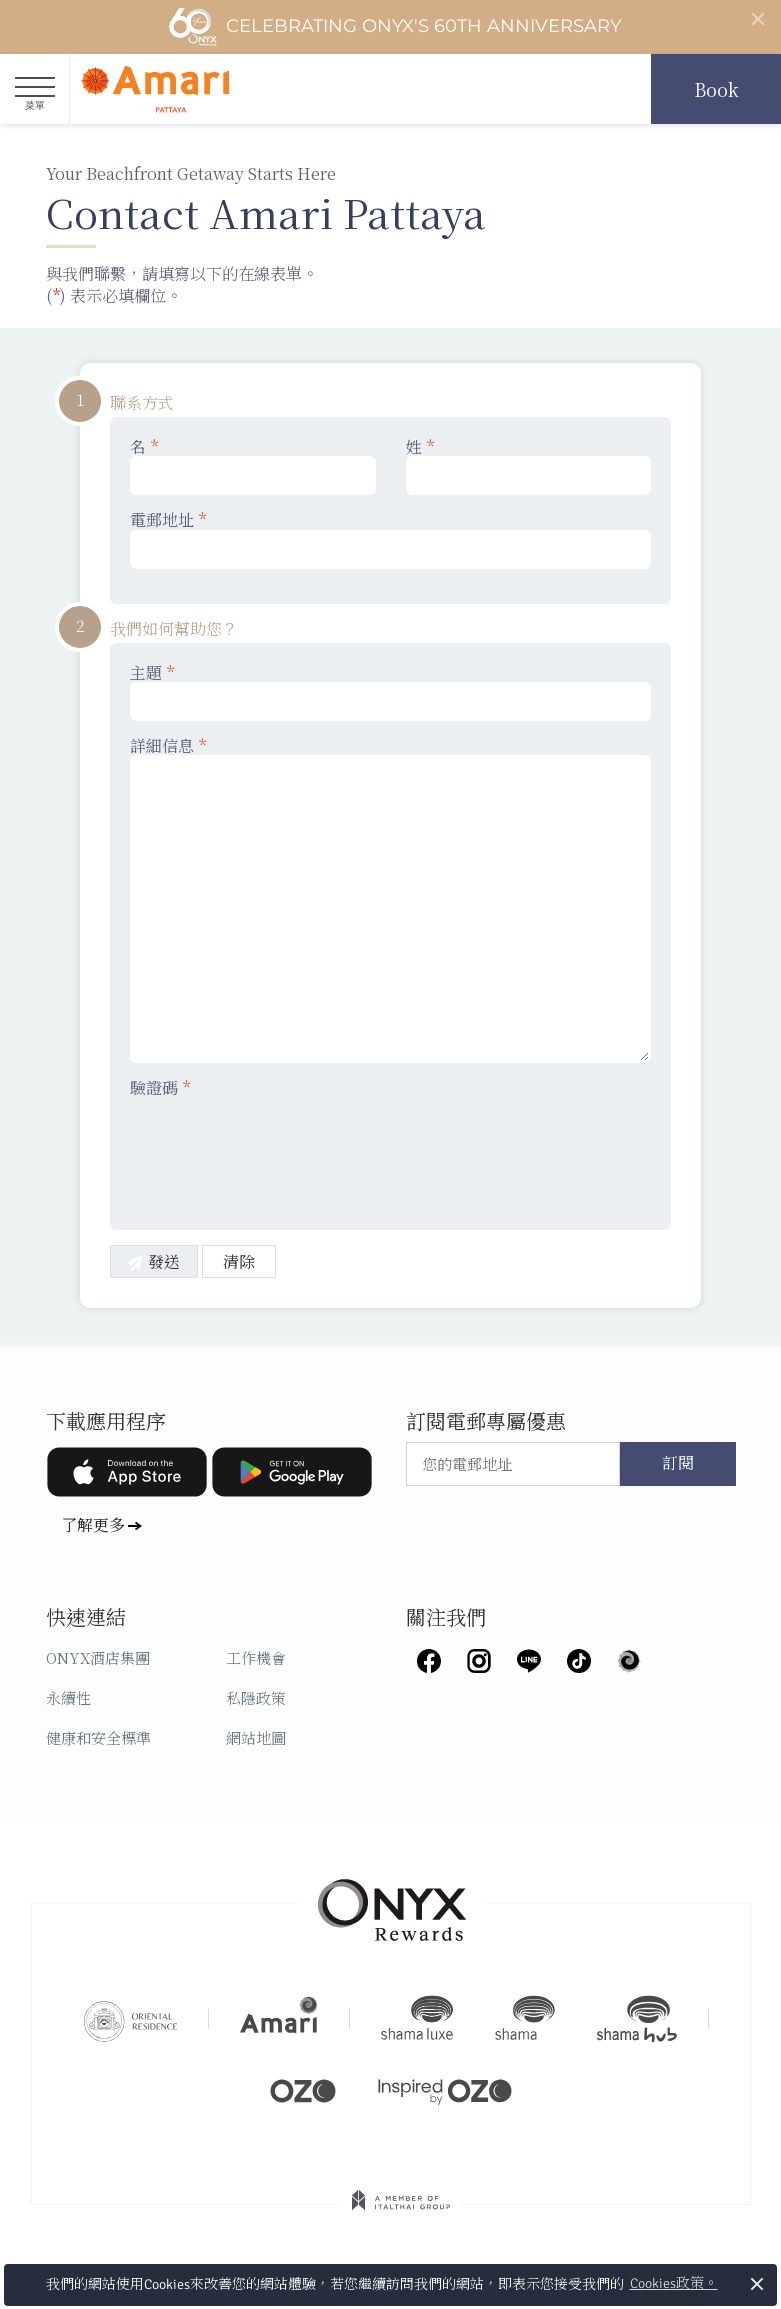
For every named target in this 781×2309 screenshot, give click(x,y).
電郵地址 (390, 539)
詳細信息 (390, 899)
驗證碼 (160, 1087)
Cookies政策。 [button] (674, 2283)
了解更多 (93, 1524)
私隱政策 (256, 1697)
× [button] (757, 2283)
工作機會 (256, 1657)
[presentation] (282, 1151)
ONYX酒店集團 (98, 1657)
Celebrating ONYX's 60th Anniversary (394, 27)
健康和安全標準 (98, 1737)
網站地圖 (256, 1737)
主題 (390, 692)
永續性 (68, 1697)
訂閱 (678, 1464)
